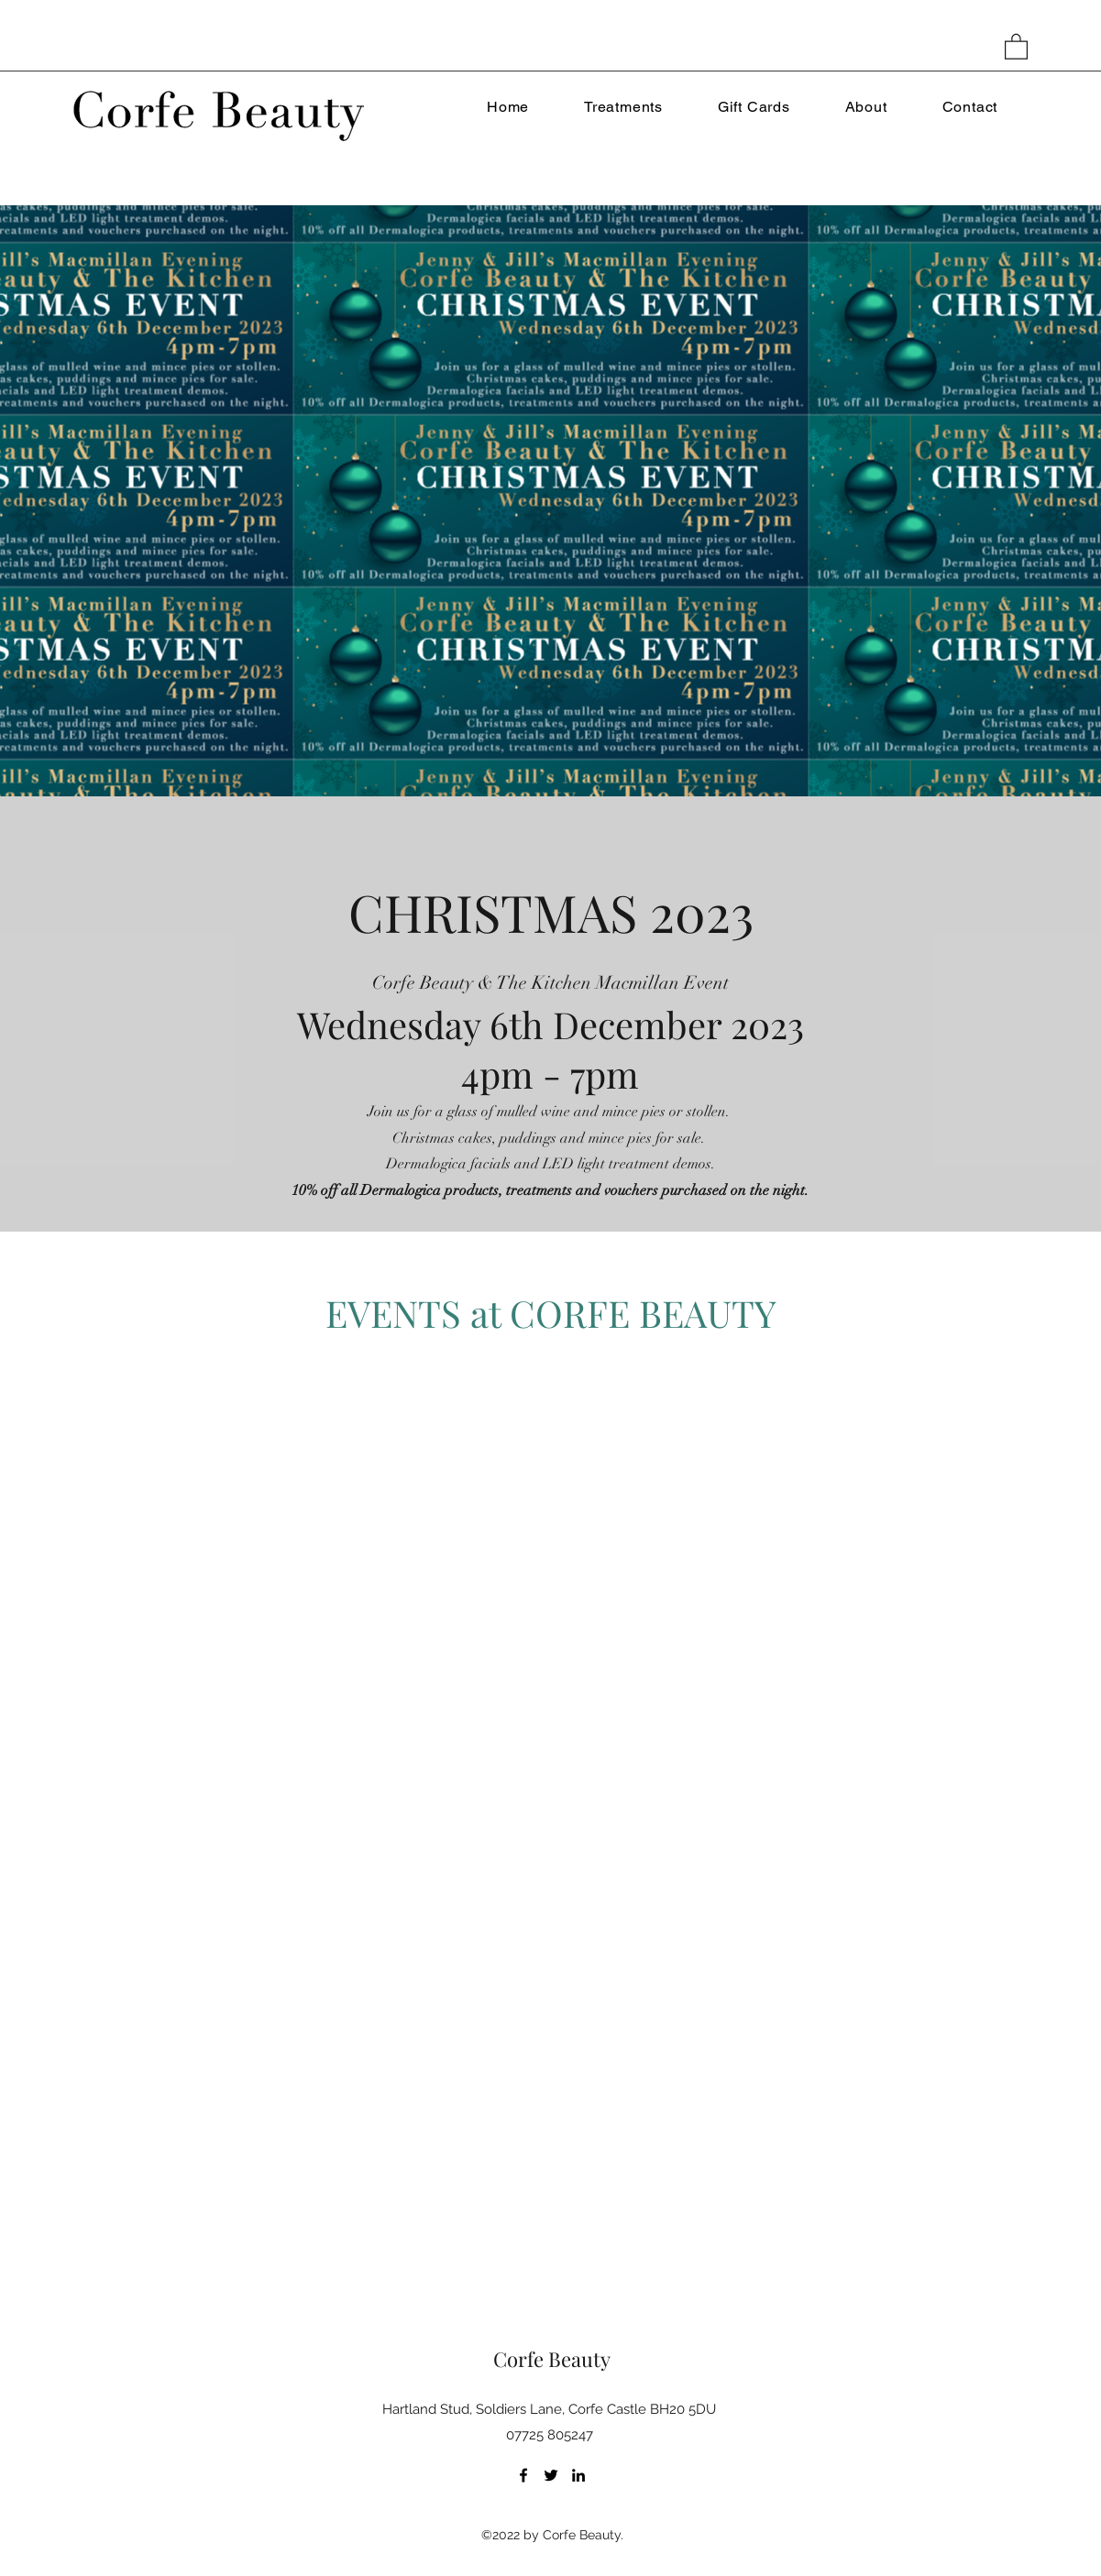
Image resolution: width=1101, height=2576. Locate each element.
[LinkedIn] (578, 2475)
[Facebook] (523, 2475)
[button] (1016, 46)
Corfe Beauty (552, 2359)
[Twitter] (551, 2475)
